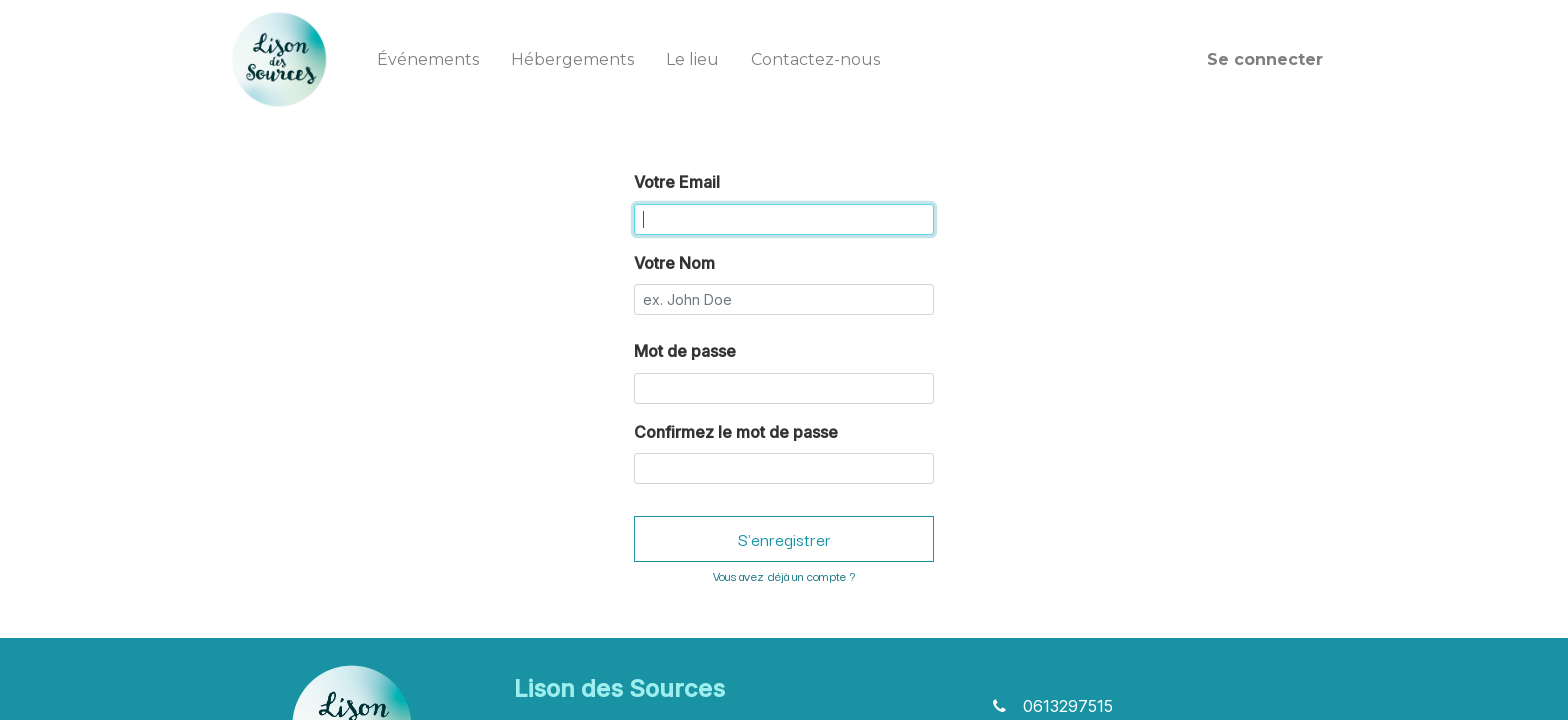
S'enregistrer (784, 539)
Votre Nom (674, 263)
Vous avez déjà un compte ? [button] (784, 575)
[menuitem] (428, 60)
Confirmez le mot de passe (736, 432)
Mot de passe (685, 351)
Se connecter (1265, 59)
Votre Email (677, 182)
